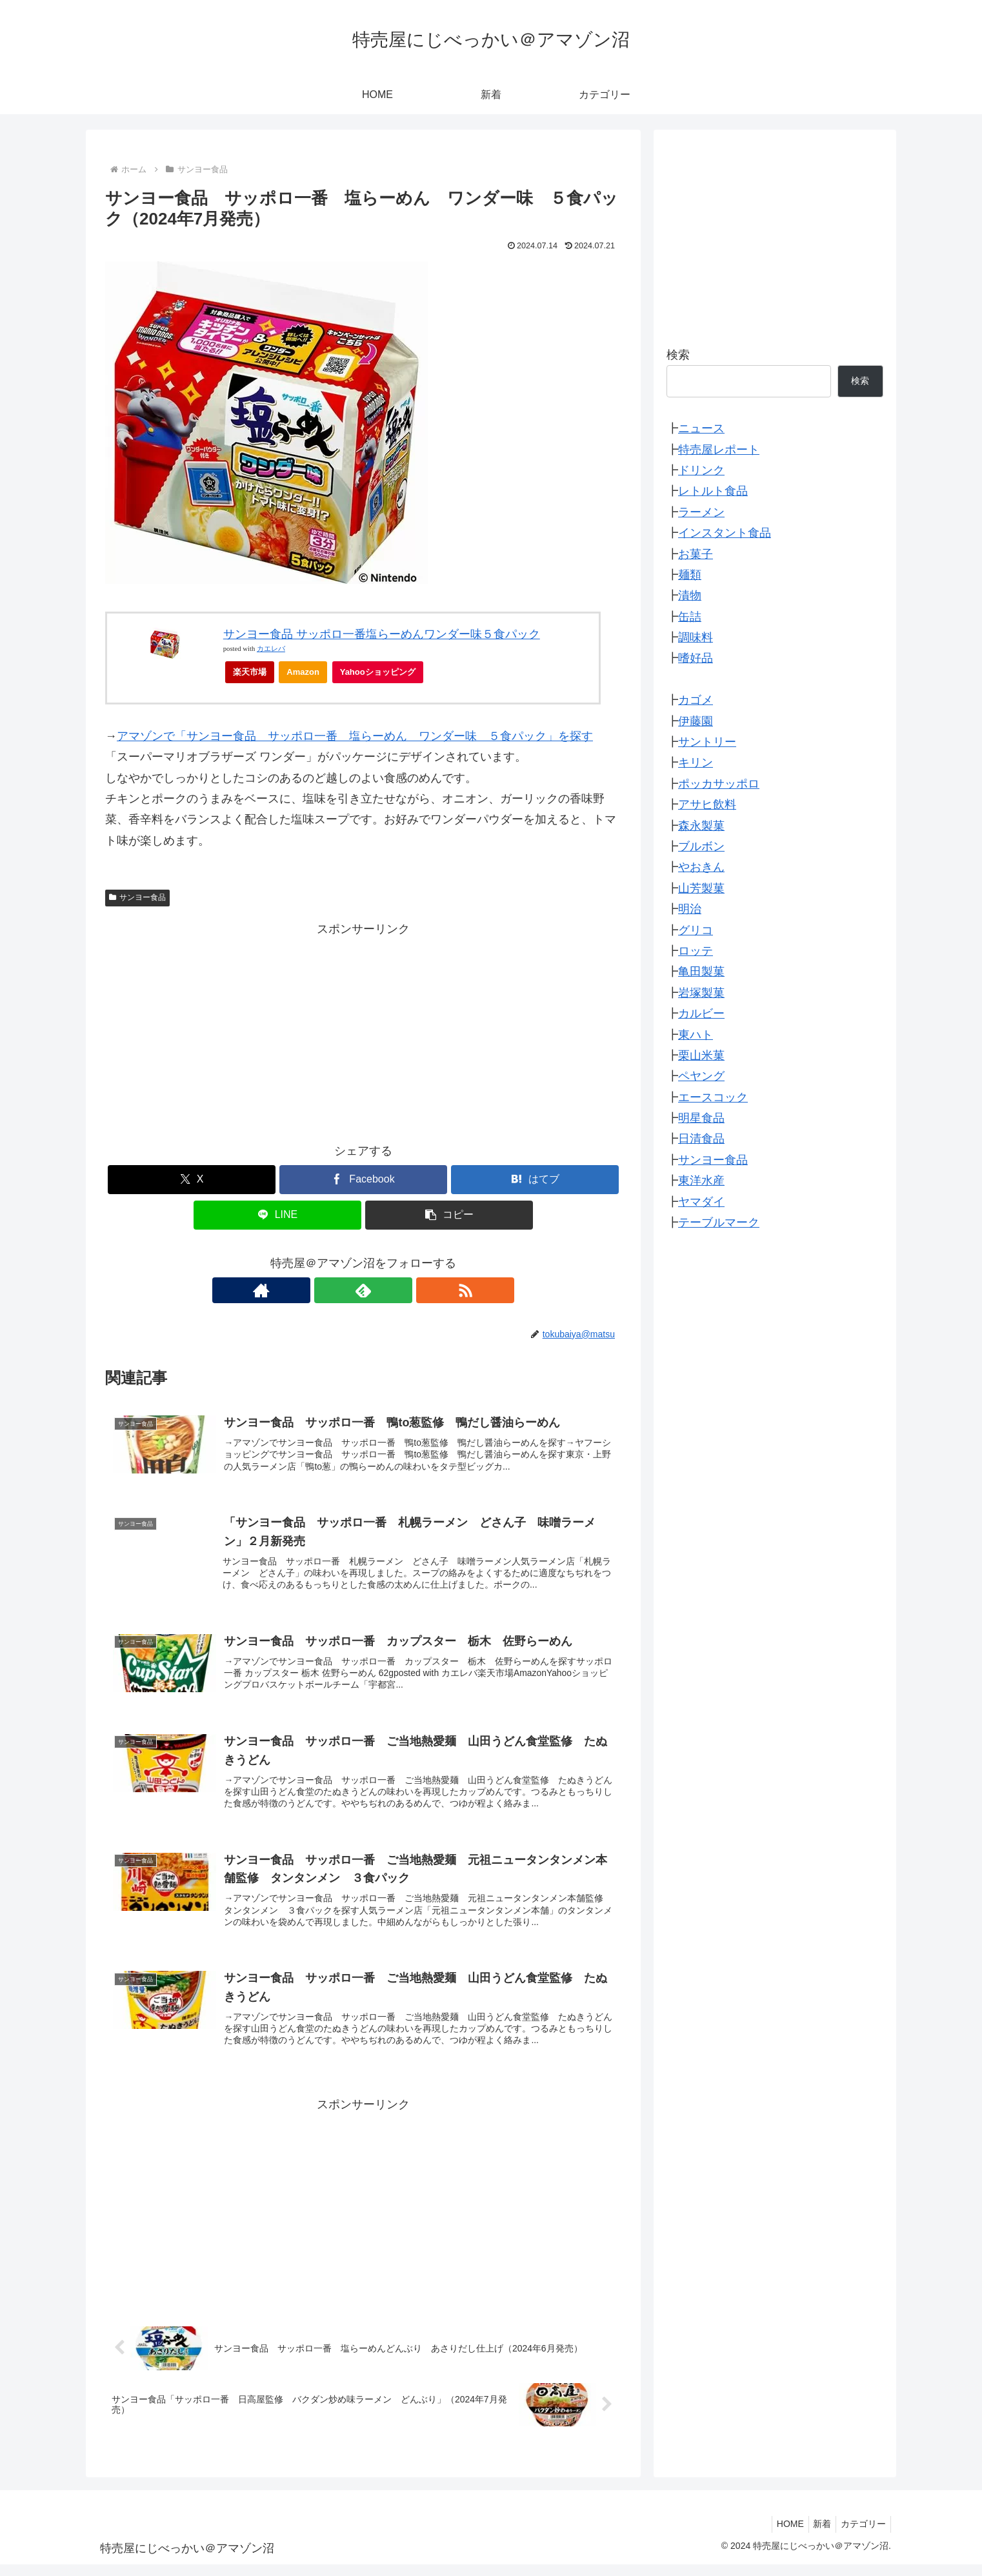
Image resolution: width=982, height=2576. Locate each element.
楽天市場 (249, 672)
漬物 (689, 595)
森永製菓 (701, 825)
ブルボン (701, 846)
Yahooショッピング (381, 675)
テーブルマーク (718, 1222)
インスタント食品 (724, 532)
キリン (695, 762)
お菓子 (695, 554)
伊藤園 (695, 721)
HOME (780, 2535)
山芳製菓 (701, 888)
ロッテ (695, 950)
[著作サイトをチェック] (333, 1290)
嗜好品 (695, 658)
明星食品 (701, 1118)
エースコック (713, 1097)
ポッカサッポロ (718, 783)
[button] (449, 1215)
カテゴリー (861, 2535)
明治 (689, 909)
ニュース (701, 428)
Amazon (302, 672)
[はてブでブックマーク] (535, 1179)
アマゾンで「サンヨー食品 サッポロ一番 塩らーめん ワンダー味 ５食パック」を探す (355, 736)
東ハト (695, 1034)
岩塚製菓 (701, 992)
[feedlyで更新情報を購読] (363, 1290)
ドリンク (701, 470)
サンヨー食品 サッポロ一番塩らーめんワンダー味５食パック (381, 634)
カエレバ (271, 648)
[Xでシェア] (192, 1179)
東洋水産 (701, 1180)
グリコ (695, 930)
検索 (678, 354)
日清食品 (701, 1138)
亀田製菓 (701, 971)
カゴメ (695, 700)
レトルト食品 (713, 490)
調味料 (695, 637)
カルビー (701, 1013)
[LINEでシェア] (277, 1215)
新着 (816, 2535)
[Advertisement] (363, 1029)
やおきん (701, 867)
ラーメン (701, 512)
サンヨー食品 (137, 897)
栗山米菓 (701, 1055)
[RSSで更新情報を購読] (393, 1290)
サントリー (707, 741)
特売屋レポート (718, 449)
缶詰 (689, 616)
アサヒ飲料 (707, 804)
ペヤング (701, 1076)
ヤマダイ (701, 1201)
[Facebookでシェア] (363, 1179)
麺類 (689, 574)
